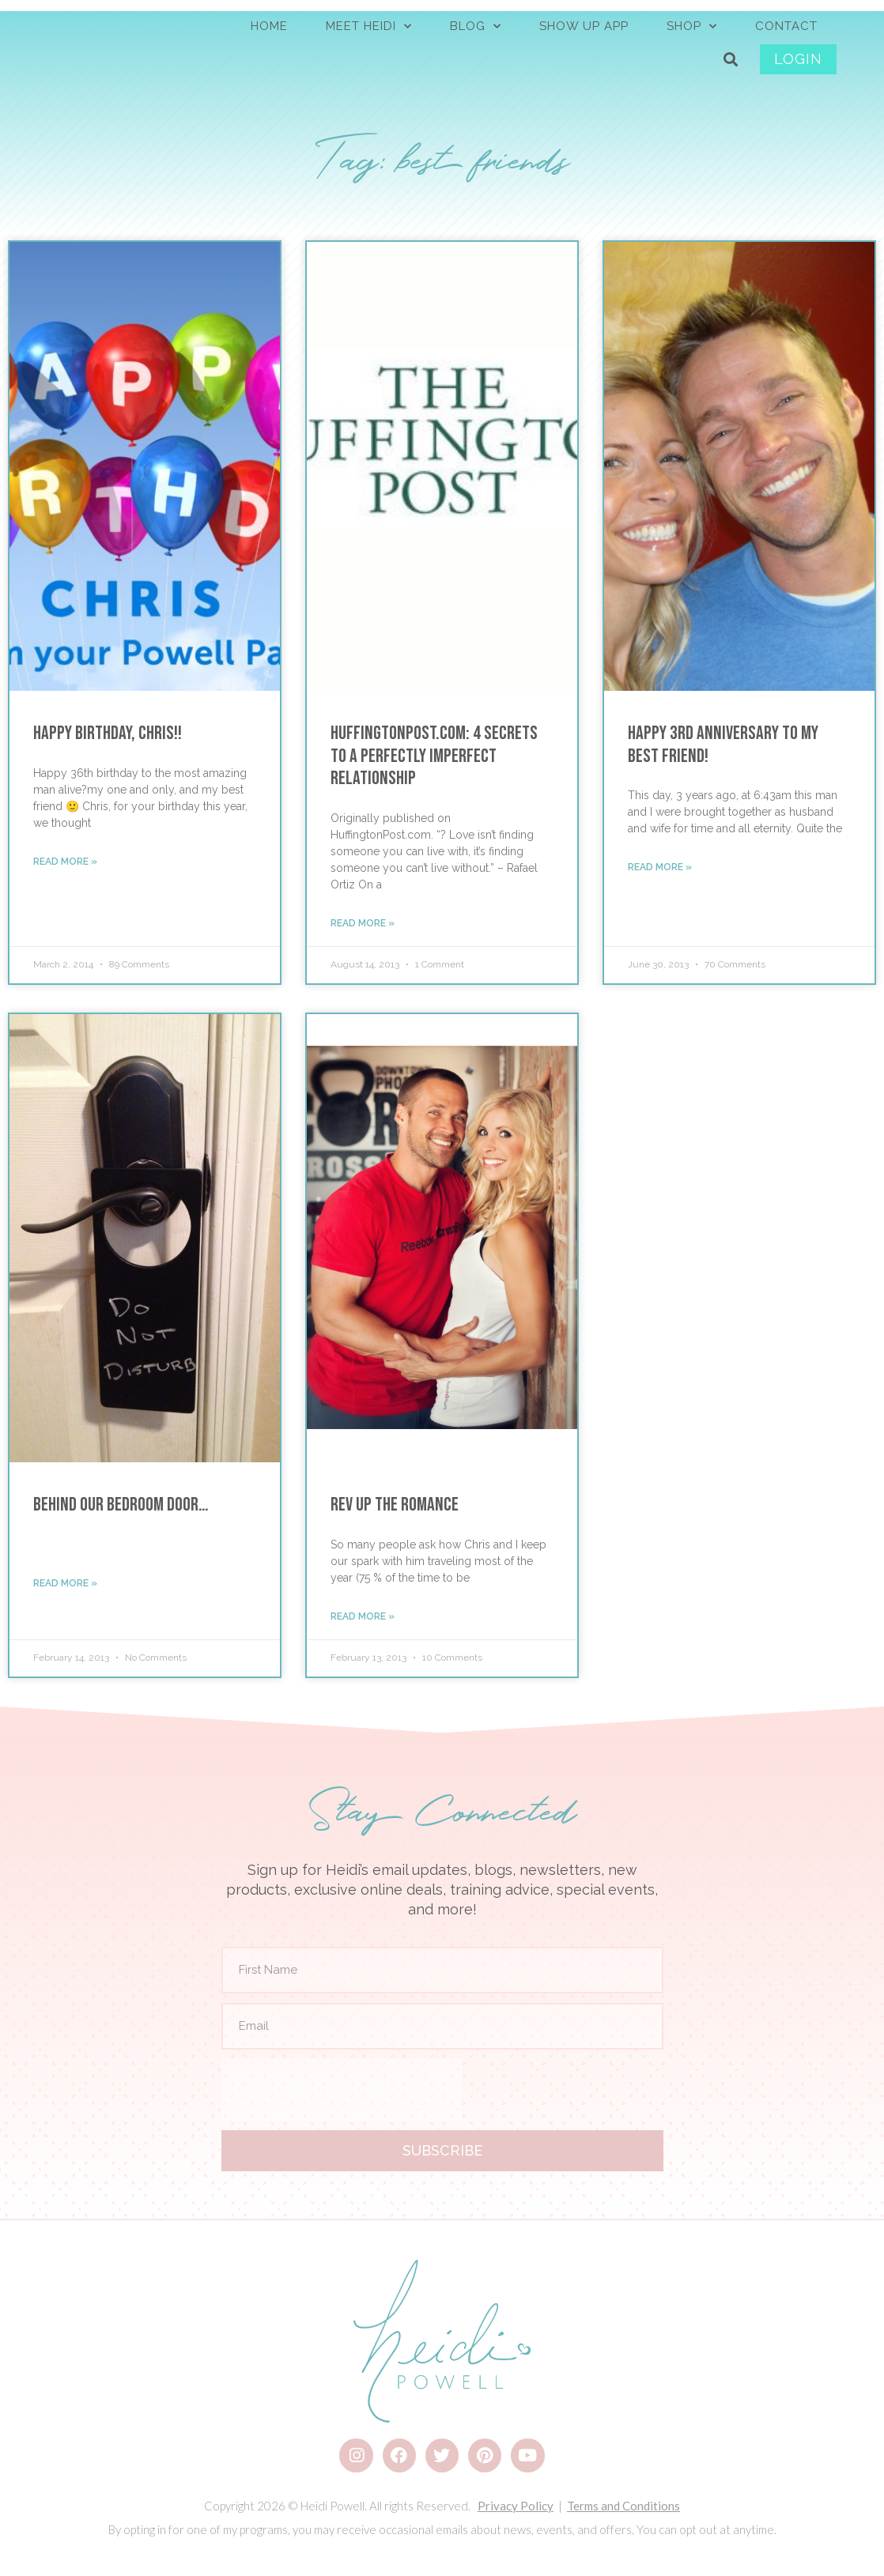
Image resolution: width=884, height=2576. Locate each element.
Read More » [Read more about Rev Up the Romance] (363, 1616)
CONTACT (786, 26)
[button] (731, 60)
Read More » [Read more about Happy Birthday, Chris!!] (65, 861)
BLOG (475, 26)
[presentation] (341, 2090)
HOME (269, 26)
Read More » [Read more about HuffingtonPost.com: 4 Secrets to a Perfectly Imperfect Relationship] (363, 923)
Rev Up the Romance (395, 1504)
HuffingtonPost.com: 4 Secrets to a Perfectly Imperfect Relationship (434, 756)
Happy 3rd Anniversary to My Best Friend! (723, 745)
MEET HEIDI (369, 26)
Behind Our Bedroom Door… (120, 1504)
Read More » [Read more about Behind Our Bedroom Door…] (65, 1583)
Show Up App (584, 26)
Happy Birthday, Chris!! (107, 733)
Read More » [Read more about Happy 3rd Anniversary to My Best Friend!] (660, 867)
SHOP (692, 26)
